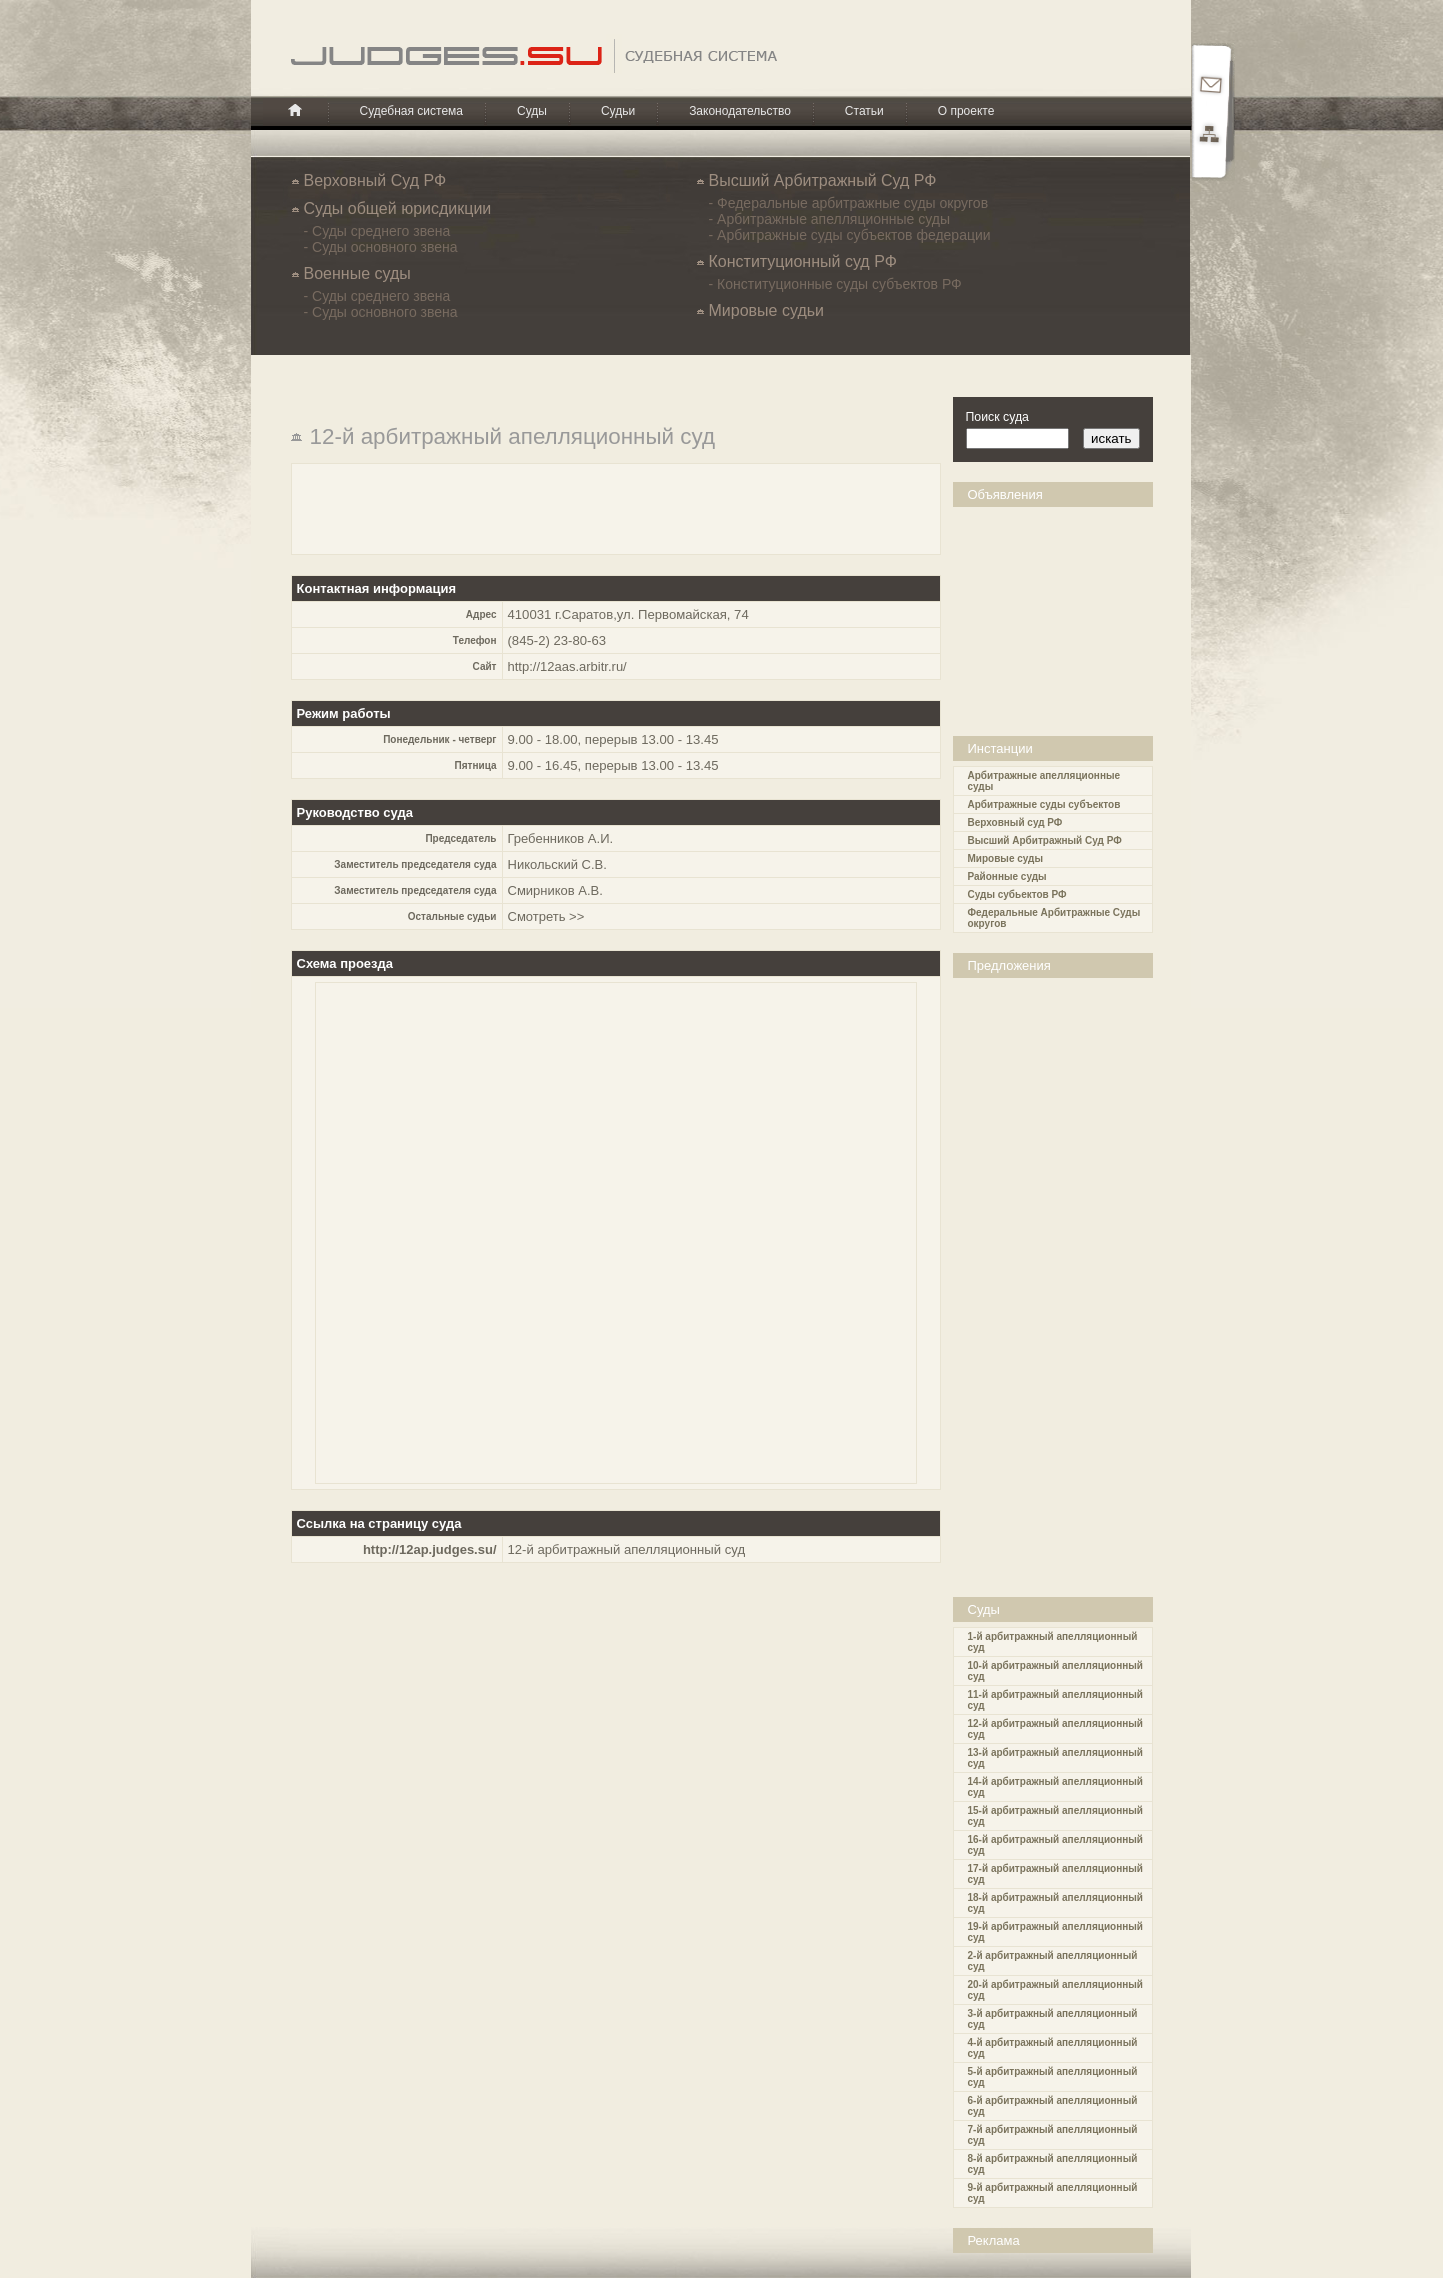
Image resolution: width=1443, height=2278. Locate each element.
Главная (295, 110)
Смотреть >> (546, 916)
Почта (1209, 85)
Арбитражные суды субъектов (1044, 804)
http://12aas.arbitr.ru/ (567, 666)
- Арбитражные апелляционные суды (830, 219)
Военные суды (357, 273)
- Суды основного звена (381, 247)
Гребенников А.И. (561, 838)
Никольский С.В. (557, 864)
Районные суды (1007, 876)
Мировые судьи (766, 310)
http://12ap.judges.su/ (430, 1549)
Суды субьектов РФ (1017, 894)
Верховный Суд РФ (375, 180)
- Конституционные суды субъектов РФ (835, 284)
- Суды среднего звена (377, 231)
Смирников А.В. (555, 890)
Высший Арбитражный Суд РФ (823, 180)
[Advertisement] (1058, 607)
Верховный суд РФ (1015, 822)
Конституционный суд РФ (803, 261)
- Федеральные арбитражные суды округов (849, 203)
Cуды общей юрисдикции (398, 208)
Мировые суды (1005, 858)
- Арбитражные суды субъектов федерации (850, 235)
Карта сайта (1209, 136)
